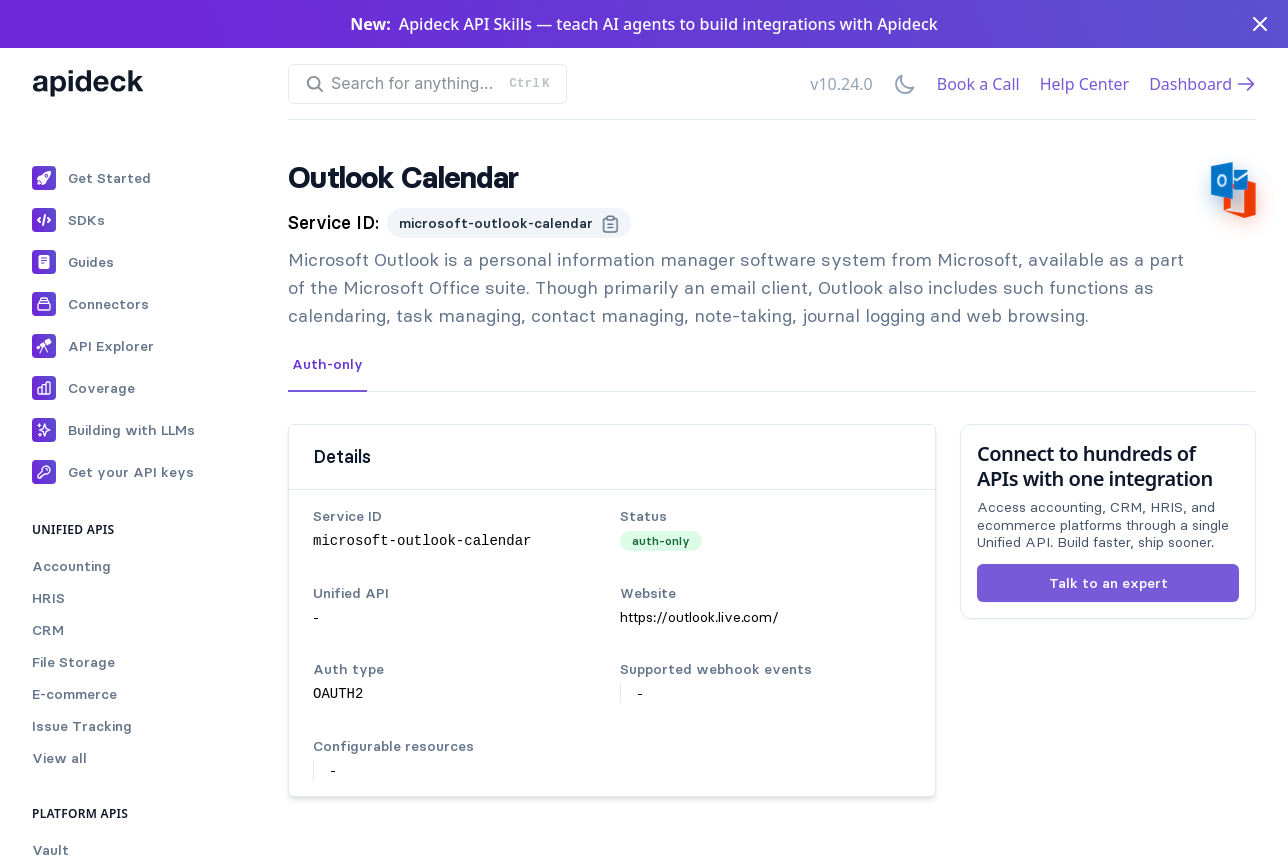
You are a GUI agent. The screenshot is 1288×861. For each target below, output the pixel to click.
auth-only (661, 540)
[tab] (327, 365)
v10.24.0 (841, 84)
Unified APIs (73, 529)
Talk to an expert (1108, 583)
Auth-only (327, 364)
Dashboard (1202, 84)
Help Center (1084, 84)
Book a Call (978, 84)
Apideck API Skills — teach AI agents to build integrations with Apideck (668, 24)
